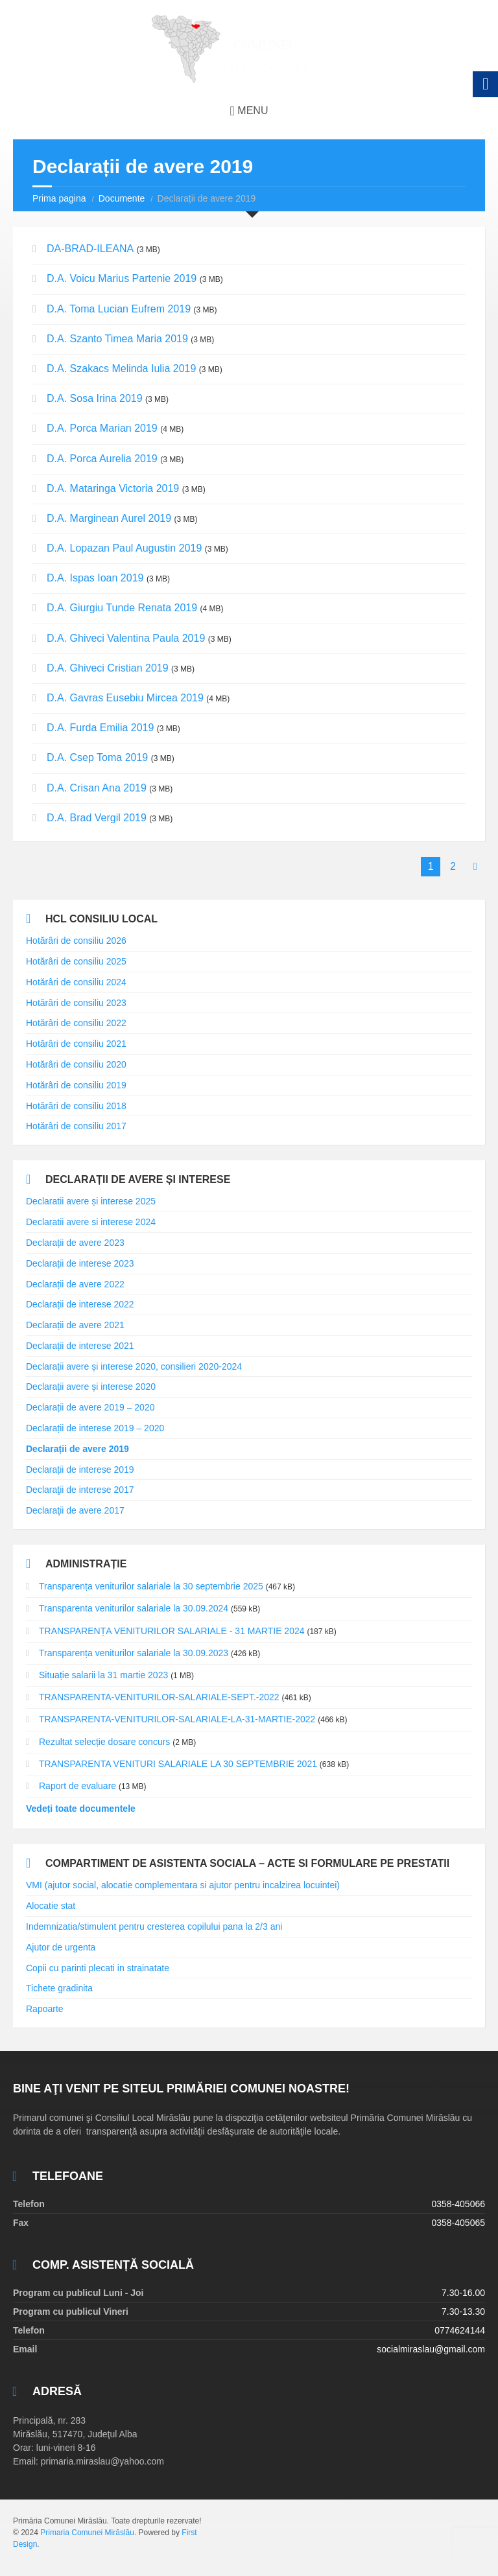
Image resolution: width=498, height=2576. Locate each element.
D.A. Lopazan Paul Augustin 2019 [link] (124, 548)
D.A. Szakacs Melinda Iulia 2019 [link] (121, 368)
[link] (249, 49)
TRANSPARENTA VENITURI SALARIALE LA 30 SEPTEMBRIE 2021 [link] (178, 1764)
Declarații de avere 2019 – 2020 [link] (90, 1407)
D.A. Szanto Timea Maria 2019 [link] (117, 338)
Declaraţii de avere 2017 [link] (75, 1510)
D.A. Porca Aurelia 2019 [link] (102, 458)
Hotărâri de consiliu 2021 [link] (76, 1043)
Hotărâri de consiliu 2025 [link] (76, 961)
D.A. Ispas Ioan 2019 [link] (95, 577)
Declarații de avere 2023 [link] (75, 1242)
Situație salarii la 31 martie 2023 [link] (103, 1675)
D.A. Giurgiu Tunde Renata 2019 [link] (122, 607)
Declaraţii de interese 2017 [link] (80, 1489)
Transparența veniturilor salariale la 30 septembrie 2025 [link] (151, 1586)
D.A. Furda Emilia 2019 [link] (100, 727)
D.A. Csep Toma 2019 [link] (97, 757)
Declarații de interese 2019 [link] (80, 1469)
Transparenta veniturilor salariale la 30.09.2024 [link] (133, 1608)
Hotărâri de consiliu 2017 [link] (76, 1126)
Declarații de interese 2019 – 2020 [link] (95, 1428)
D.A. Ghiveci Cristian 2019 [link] (108, 667)
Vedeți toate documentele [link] (81, 1808)
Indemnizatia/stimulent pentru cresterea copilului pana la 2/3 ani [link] (154, 1926)
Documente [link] (122, 198)
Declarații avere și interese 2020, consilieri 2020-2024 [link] (134, 1366)
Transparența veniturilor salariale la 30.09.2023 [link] (133, 1653)
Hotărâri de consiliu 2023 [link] (76, 1003)
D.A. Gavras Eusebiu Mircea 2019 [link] (125, 697)
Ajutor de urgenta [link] (60, 1947)
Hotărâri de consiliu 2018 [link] (76, 1106)
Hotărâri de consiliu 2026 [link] (76, 940)
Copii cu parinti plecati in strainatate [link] (97, 1968)
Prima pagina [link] (59, 198)
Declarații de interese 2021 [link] (80, 1346)
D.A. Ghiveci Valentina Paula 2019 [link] (126, 638)
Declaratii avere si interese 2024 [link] (91, 1222)
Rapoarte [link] (45, 2009)
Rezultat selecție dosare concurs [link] (104, 1742)
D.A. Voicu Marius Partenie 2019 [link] (121, 278)
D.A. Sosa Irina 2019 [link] (95, 398)
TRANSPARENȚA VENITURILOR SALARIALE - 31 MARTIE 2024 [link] (172, 1631)
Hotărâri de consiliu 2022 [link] (76, 1023)
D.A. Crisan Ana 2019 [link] (97, 787)
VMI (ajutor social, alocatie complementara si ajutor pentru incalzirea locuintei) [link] (183, 1885)
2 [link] (453, 866)
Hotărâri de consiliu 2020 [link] (76, 1064)
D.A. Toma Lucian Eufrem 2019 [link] (119, 308)
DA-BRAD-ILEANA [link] (90, 248)
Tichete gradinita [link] (59, 1988)
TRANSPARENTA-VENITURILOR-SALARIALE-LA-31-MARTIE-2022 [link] (177, 1719)
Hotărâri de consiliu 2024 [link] (76, 982)
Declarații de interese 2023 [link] (80, 1263)
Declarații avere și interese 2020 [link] (91, 1386)
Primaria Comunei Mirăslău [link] (87, 2532)
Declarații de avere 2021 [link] (75, 1325)
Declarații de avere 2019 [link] (77, 1449)
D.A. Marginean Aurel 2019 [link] (109, 518)
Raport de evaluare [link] (77, 1786)
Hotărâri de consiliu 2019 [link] (76, 1085)
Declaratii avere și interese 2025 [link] (91, 1201)
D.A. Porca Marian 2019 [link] (102, 428)
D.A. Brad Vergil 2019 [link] (97, 817)
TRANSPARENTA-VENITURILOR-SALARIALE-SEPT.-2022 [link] (159, 1697)
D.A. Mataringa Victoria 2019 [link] (113, 488)
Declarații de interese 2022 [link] (80, 1304)
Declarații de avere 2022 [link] (75, 1284)
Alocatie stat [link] (50, 1906)
